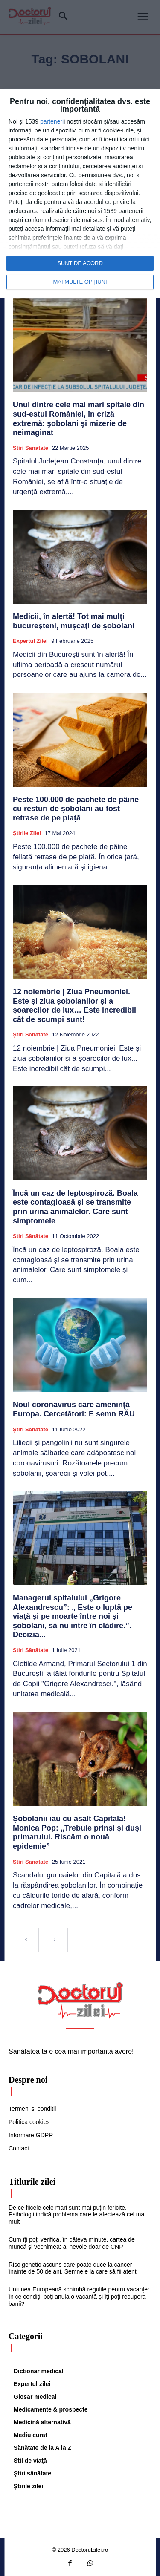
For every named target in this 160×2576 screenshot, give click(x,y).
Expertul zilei (30, 641)
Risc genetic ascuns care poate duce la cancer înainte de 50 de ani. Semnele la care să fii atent (73, 2268)
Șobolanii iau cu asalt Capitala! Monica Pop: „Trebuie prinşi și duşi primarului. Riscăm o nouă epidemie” (77, 1832)
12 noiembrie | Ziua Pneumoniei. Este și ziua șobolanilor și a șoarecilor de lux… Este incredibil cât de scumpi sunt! (74, 1005)
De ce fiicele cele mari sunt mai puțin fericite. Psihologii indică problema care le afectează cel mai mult (77, 2214)
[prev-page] (26, 1940)
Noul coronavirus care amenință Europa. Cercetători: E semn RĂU (74, 1409)
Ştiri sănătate (30, 448)
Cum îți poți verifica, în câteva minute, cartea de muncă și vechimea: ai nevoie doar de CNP (72, 2243)
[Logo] (80, 2000)
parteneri (52, 121)
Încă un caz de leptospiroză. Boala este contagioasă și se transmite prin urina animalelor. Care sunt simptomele (75, 1207)
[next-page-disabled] (55, 1940)
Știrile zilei (27, 833)
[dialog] (80, 193)
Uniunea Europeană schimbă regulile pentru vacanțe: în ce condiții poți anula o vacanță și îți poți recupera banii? (79, 2296)
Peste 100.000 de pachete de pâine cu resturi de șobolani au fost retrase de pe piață (76, 808)
